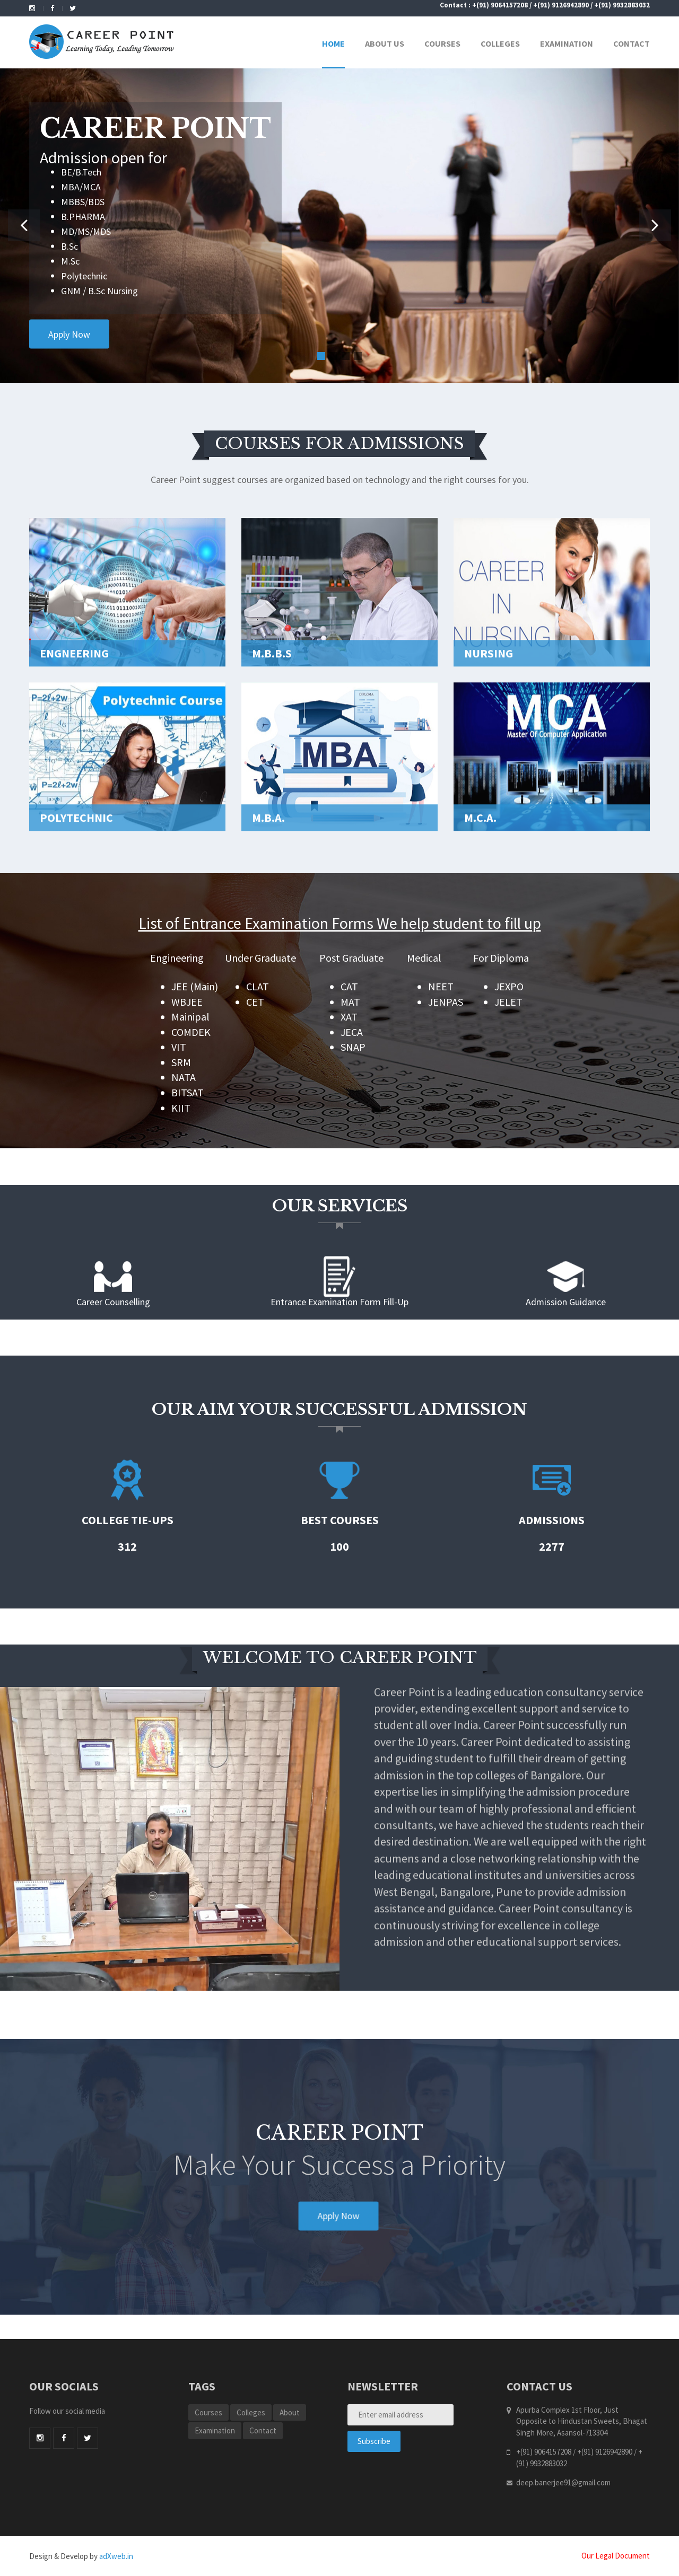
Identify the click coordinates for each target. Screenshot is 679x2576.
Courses (442, 43)
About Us (384, 43)
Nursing (488, 730)
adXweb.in (116, 2556)
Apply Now (69, 334)
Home (333, 43)
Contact (631, 43)
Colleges (500, 43)
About (290, 2412)
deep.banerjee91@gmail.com (563, 2482)
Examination (566, 43)
